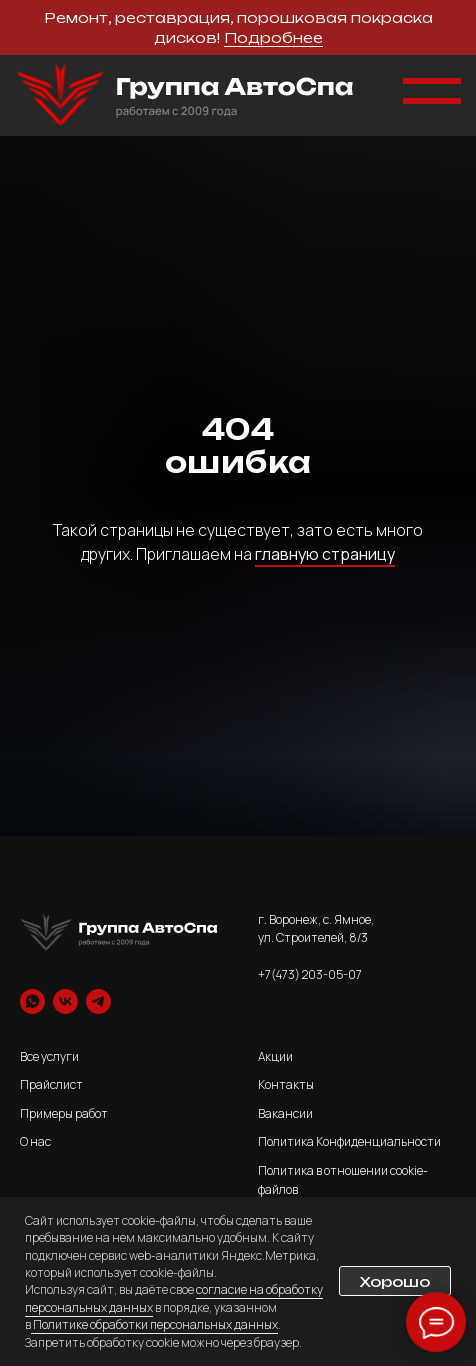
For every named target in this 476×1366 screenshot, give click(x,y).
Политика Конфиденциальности (349, 1141)
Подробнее (273, 37)
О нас (35, 1141)
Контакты (286, 1084)
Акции (275, 1056)
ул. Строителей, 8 (307, 937)
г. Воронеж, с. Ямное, (316, 919)
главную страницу (325, 554)
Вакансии (285, 1113)
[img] (185, 95)
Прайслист (51, 1084)
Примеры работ (64, 1113)
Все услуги (49, 1056)
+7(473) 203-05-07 (310, 974)
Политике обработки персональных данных (154, 1324)
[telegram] (98, 1001)
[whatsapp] (32, 1001)
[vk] (65, 1001)
